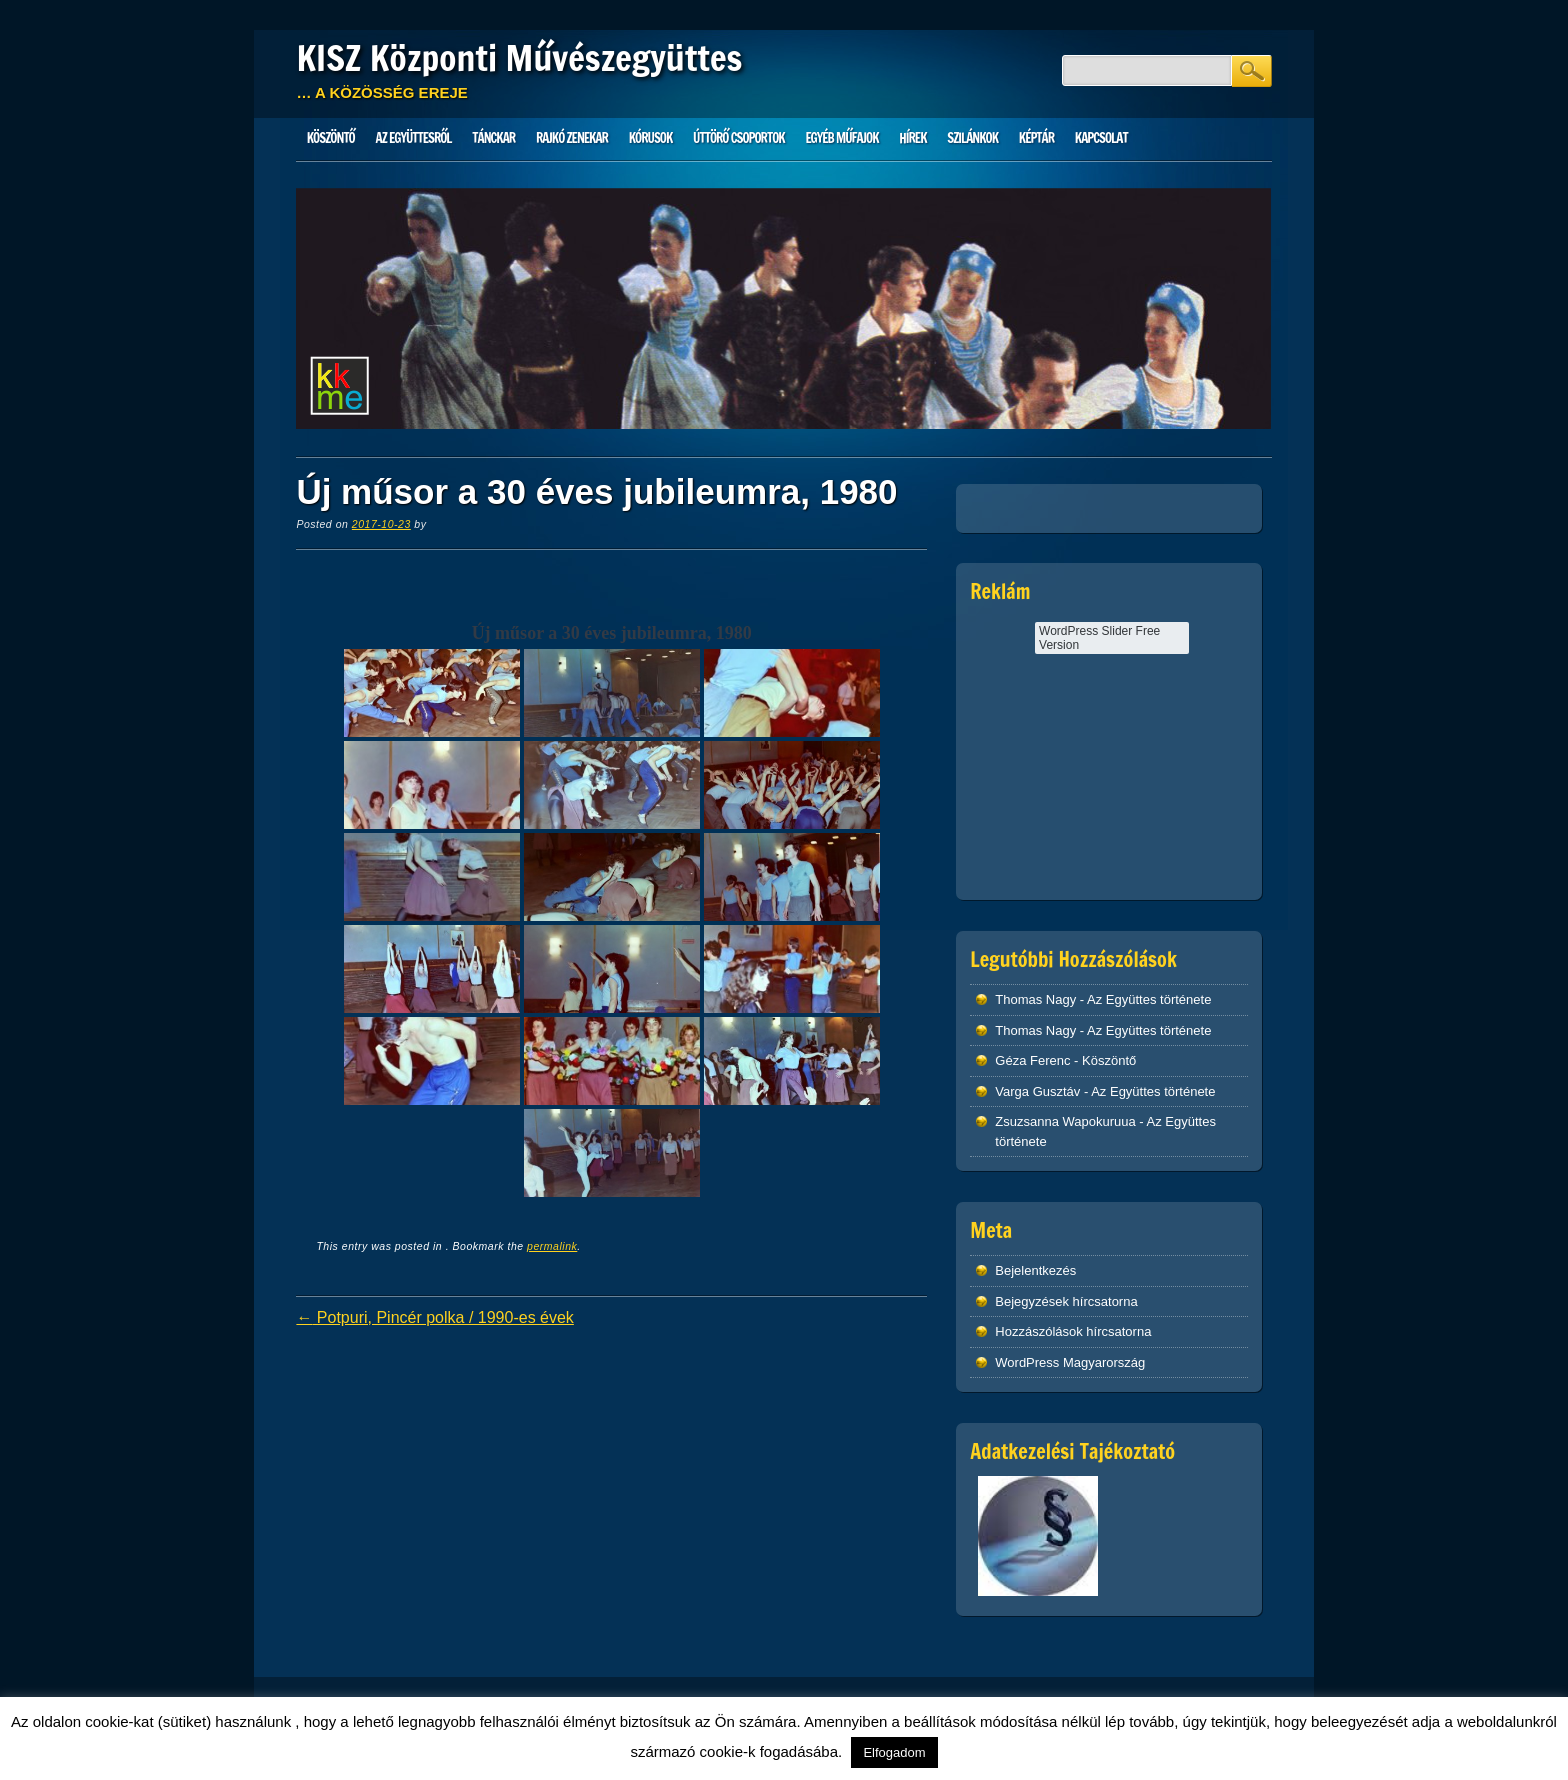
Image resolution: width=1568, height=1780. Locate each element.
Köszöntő (331, 138)
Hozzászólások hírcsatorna (1073, 1331)
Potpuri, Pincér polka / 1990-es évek (434, 1317)
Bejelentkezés (1035, 1270)
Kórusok (651, 138)
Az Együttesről (414, 138)
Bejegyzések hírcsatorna (1066, 1301)
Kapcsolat (1101, 138)
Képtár (1036, 138)
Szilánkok (972, 138)
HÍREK (912, 138)
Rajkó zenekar (572, 138)
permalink (552, 1246)
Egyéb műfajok (841, 138)
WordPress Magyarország (1070, 1362)
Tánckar (493, 138)
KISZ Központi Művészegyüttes (519, 58)
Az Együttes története (1149, 999)
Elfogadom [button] (894, 1752)
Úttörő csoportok (739, 138)
